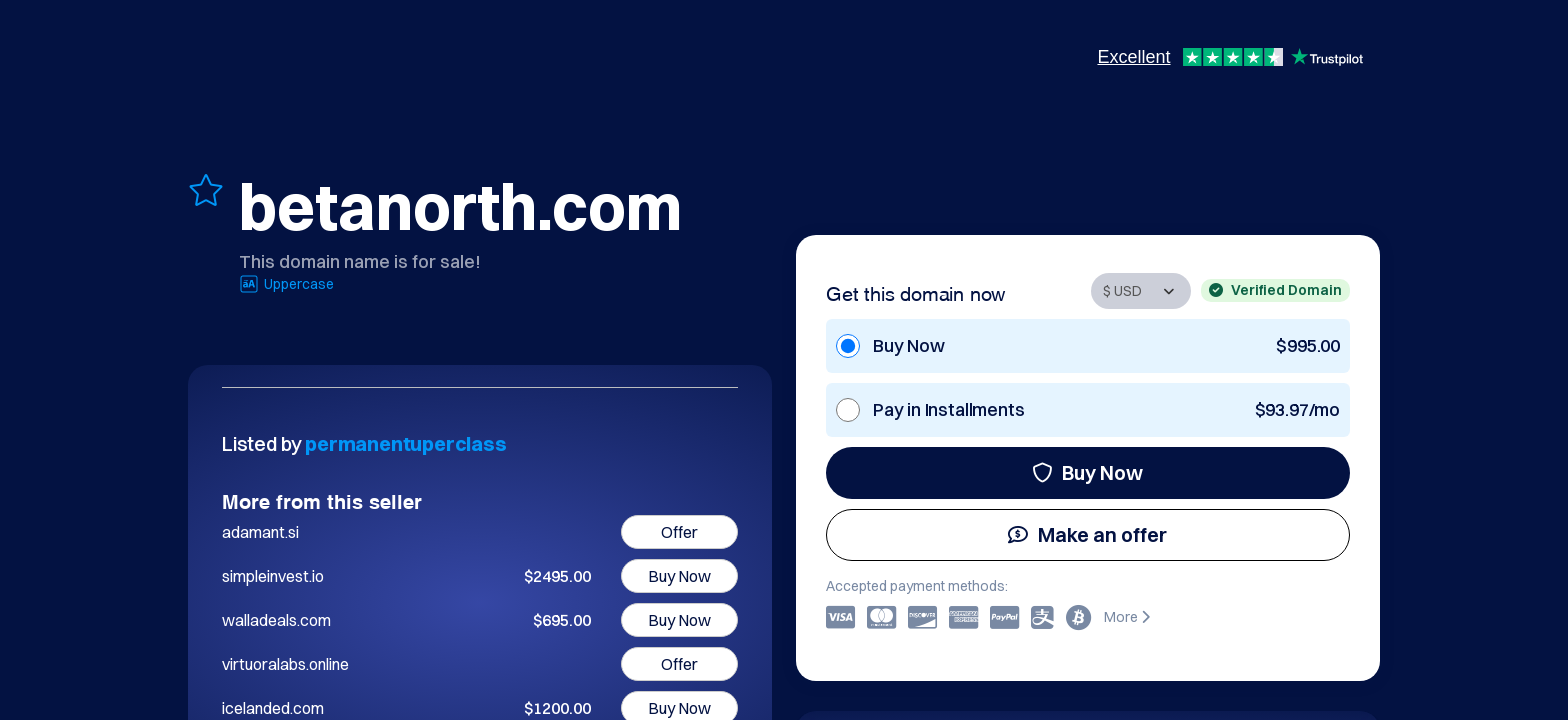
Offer (679, 532)
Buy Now (1087, 472)
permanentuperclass (405, 443)
